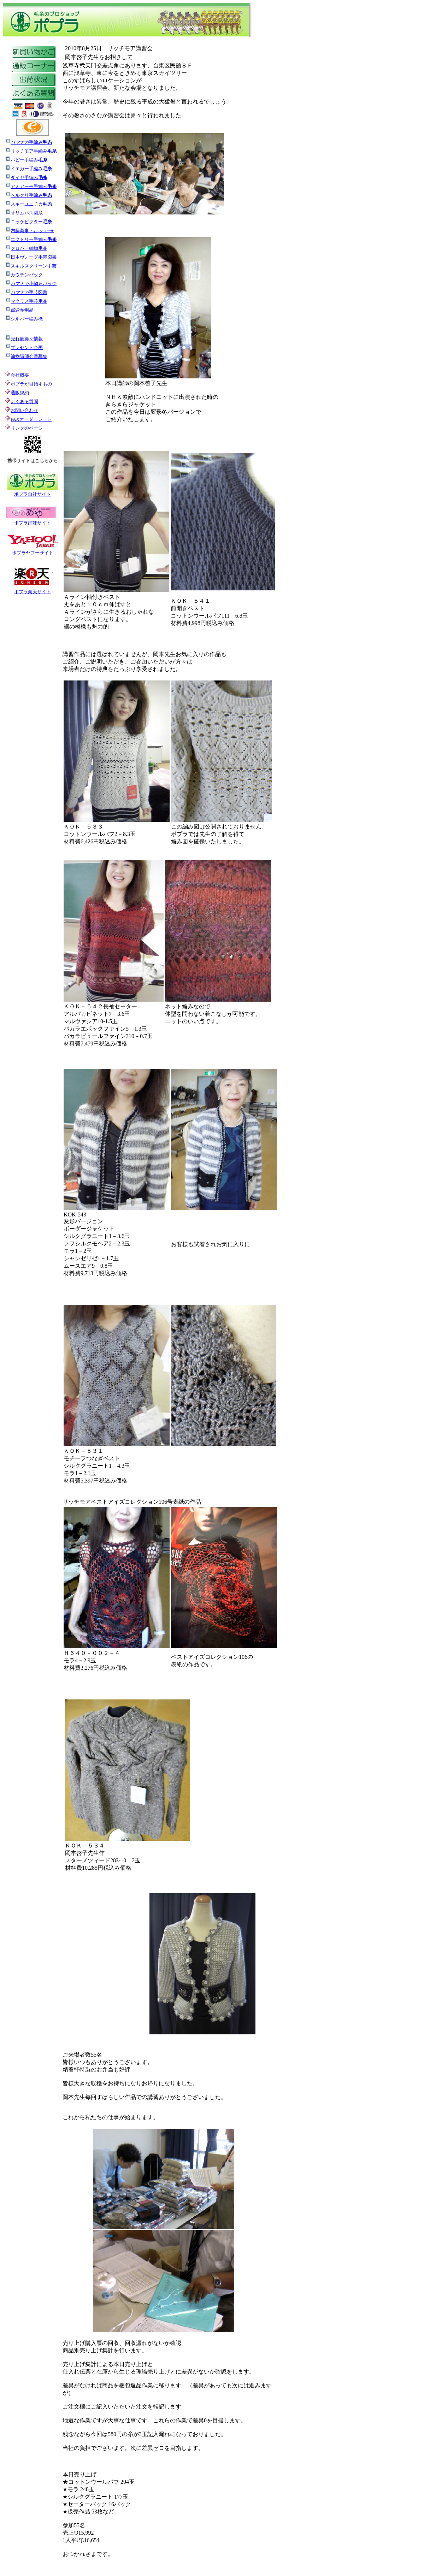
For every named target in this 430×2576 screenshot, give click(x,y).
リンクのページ (27, 428)
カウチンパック (24, 274)
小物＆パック (31, 283)
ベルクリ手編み (31, 195)
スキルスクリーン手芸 (31, 266)
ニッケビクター (28, 221)
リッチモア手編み (34, 151)
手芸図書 (26, 292)
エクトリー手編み (31, 239)
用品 (19, 310)
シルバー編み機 (24, 319)
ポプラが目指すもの (28, 384)
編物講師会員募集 (26, 356)
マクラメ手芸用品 (26, 301)
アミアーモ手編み (31, 186)
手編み (31, 142)
